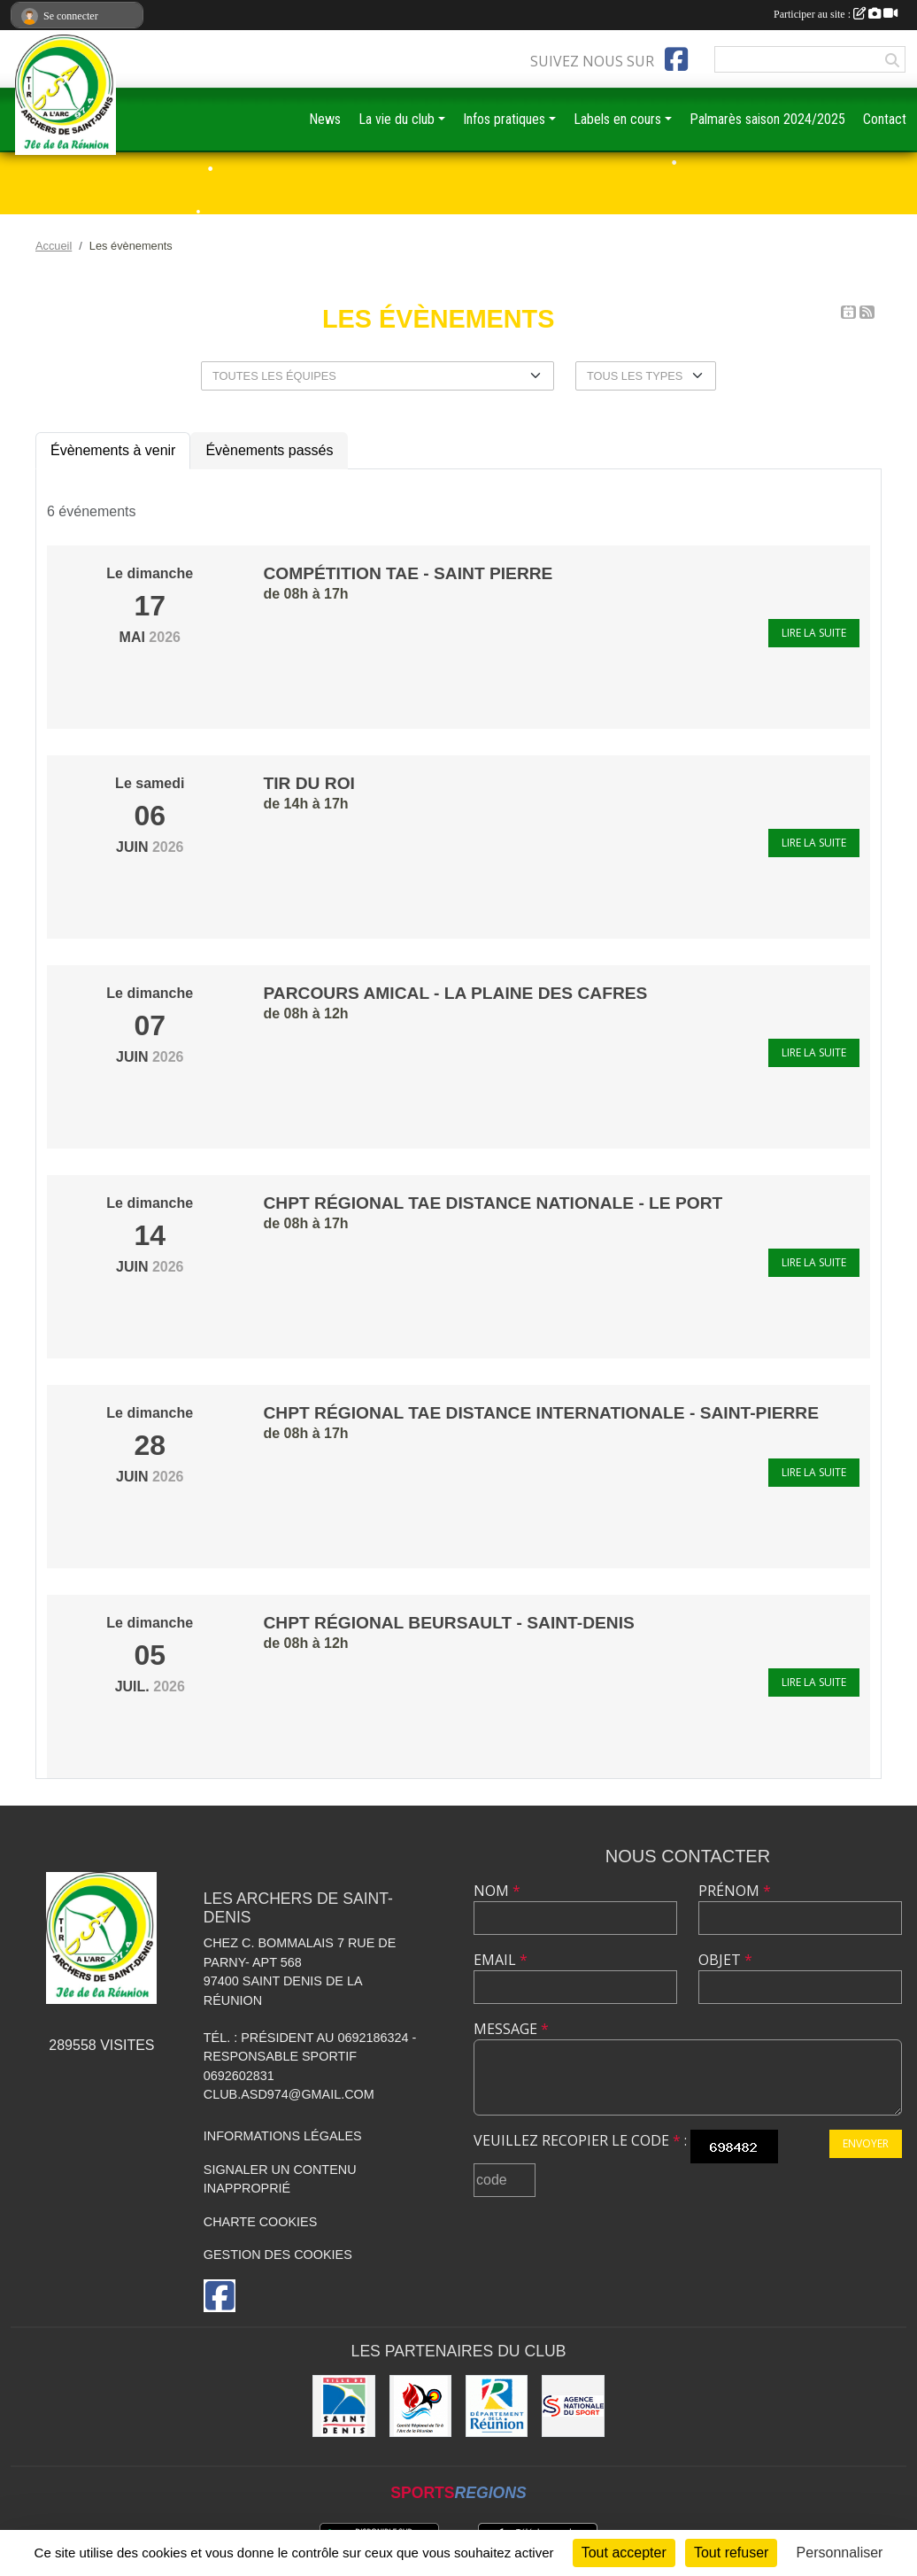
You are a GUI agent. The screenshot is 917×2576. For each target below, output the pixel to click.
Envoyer (866, 2143)
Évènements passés (269, 450)
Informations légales (283, 2136)
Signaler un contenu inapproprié (280, 2179)
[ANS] (573, 2406)
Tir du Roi (309, 783)
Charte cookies (260, 2222)
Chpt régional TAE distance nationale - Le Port (493, 1203)
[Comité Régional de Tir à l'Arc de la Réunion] (420, 2406)
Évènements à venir (112, 450)
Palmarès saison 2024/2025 (767, 119)
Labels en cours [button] (617, 119)
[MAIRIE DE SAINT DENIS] (343, 2406)
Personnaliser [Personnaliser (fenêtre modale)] (840, 2552)
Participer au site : (836, 14)
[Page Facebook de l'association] (676, 59)
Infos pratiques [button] (504, 119)
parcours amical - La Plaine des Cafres (456, 993)
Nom (497, 1890)
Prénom (734, 1890)
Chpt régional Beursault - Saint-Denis (449, 1622)
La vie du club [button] (396, 119)
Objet (725, 1959)
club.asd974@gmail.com (289, 2094)
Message (511, 2028)
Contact (884, 119)
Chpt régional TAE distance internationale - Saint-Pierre (542, 1413)
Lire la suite (814, 632)
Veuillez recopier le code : (580, 2140)
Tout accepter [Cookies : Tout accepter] (624, 2552)
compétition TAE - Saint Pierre (408, 573)
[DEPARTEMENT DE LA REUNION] (497, 2406)
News (325, 119)
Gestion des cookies (278, 2254)
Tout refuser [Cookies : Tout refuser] (731, 2552)
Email (501, 1959)
